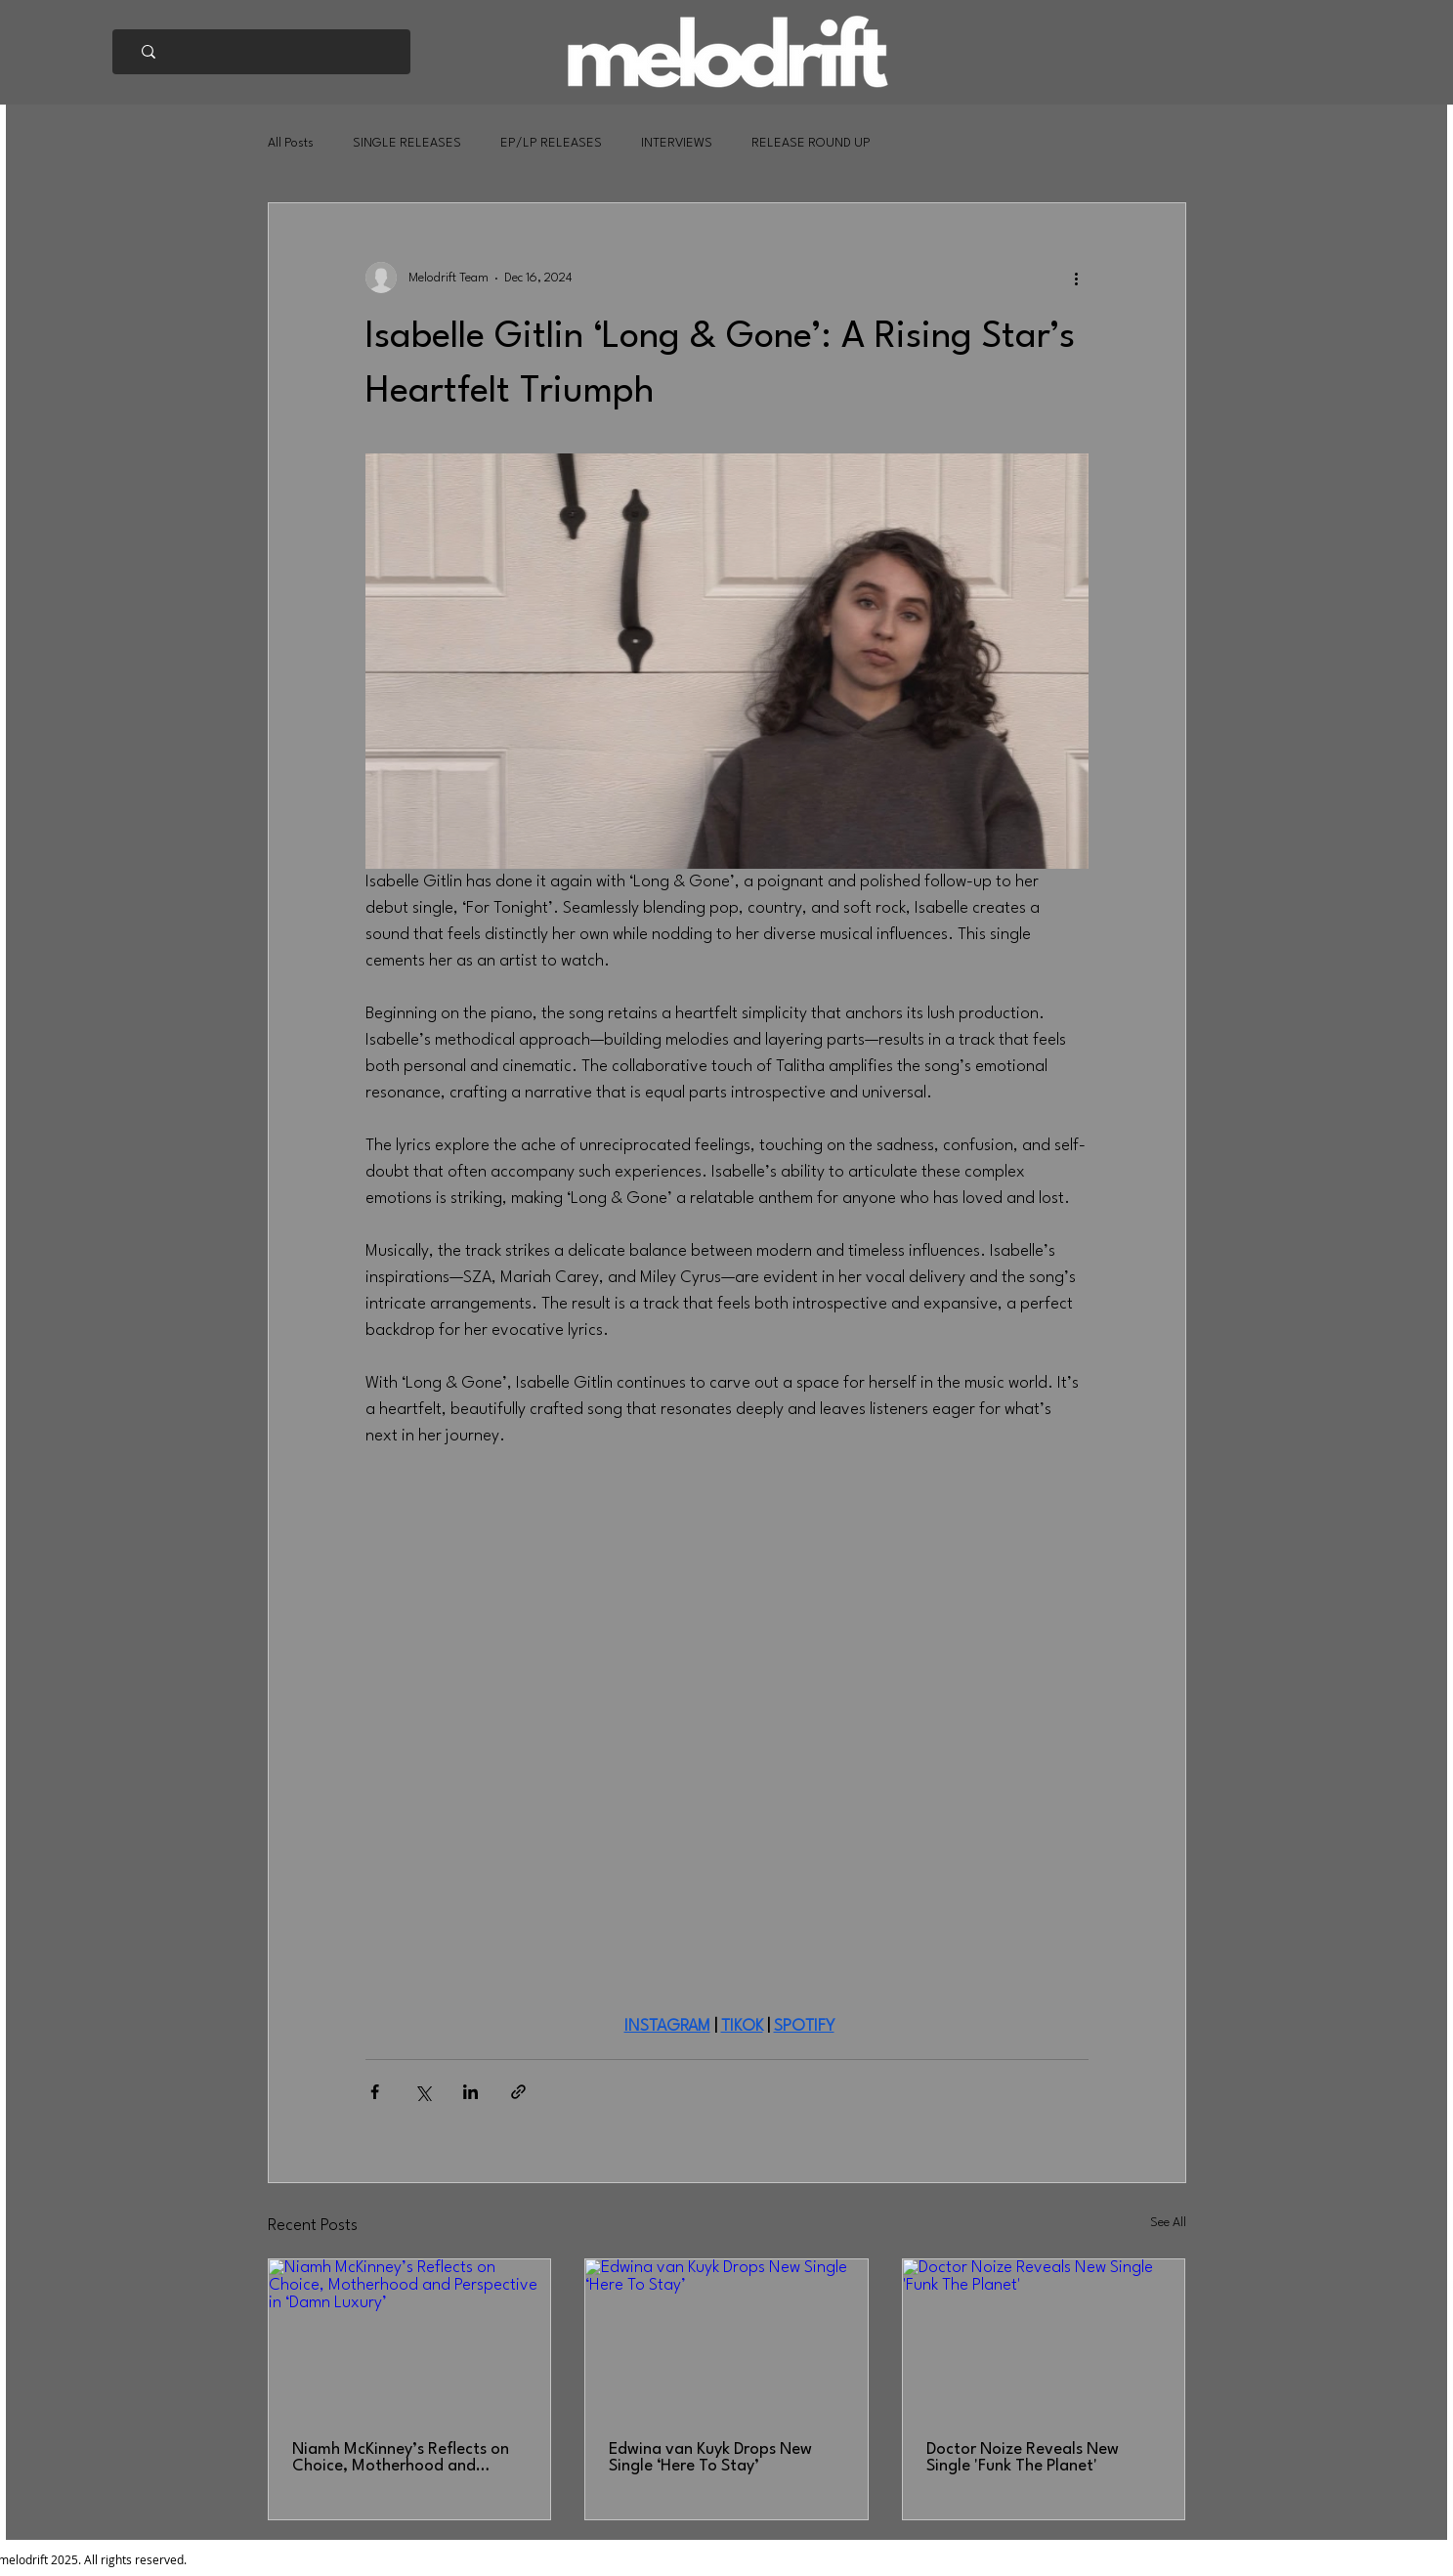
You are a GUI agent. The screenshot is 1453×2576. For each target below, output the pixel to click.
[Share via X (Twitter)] (422, 2091)
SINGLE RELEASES (407, 143)
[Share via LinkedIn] (470, 2091)
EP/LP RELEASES (551, 143)
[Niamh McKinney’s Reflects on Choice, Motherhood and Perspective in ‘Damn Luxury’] (410, 2338)
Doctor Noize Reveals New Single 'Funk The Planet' (1022, 2457)
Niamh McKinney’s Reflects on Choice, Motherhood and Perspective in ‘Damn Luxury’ (400, 2457)
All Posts (291, 143)
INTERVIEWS (676, 143)
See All (1168, 2222)
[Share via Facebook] (374, 2091)
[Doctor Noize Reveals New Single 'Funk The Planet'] (1044, 2338)
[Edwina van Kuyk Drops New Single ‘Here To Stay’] (726, 2338)
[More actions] (1077, 277)
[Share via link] (518, 2091)
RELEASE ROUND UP (811, 143)
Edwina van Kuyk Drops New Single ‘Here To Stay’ (710, 2457)
